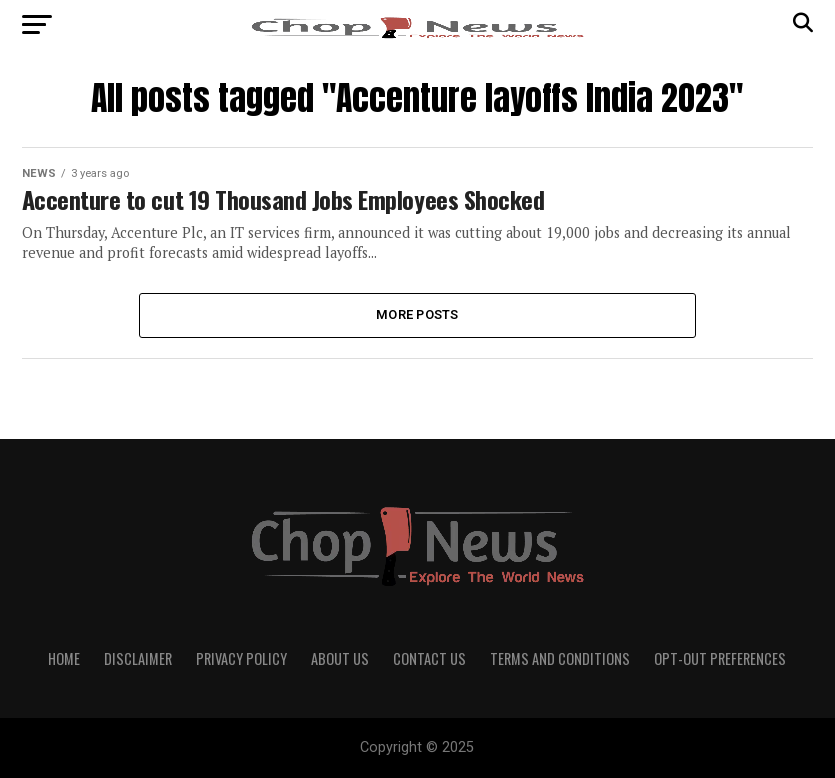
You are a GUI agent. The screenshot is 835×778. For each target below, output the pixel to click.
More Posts (417, 314)
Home (64, 658)
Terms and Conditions (560, 658)
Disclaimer (138, 658)
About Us (340, 658)
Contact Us (429, 658)
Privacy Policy (241, 658)
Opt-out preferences (720, 658)
